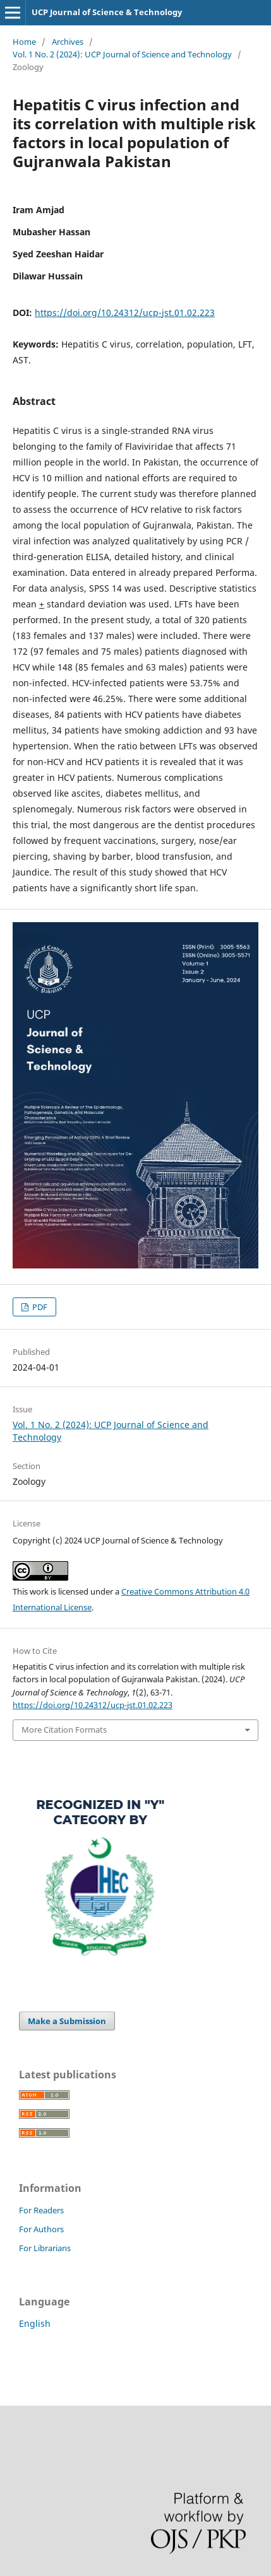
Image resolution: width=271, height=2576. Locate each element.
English (35, 2323)
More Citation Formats (64, 1729)
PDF (38, 1307)
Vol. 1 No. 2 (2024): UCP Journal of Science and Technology (122, 54)
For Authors (41, 2229)
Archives (67, 41)
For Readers (41, 2210)
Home (24, 41)
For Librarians (45, 2248)
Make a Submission (67, 2021)
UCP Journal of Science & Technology (107, 12)
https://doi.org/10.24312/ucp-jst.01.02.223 (125, 313)
